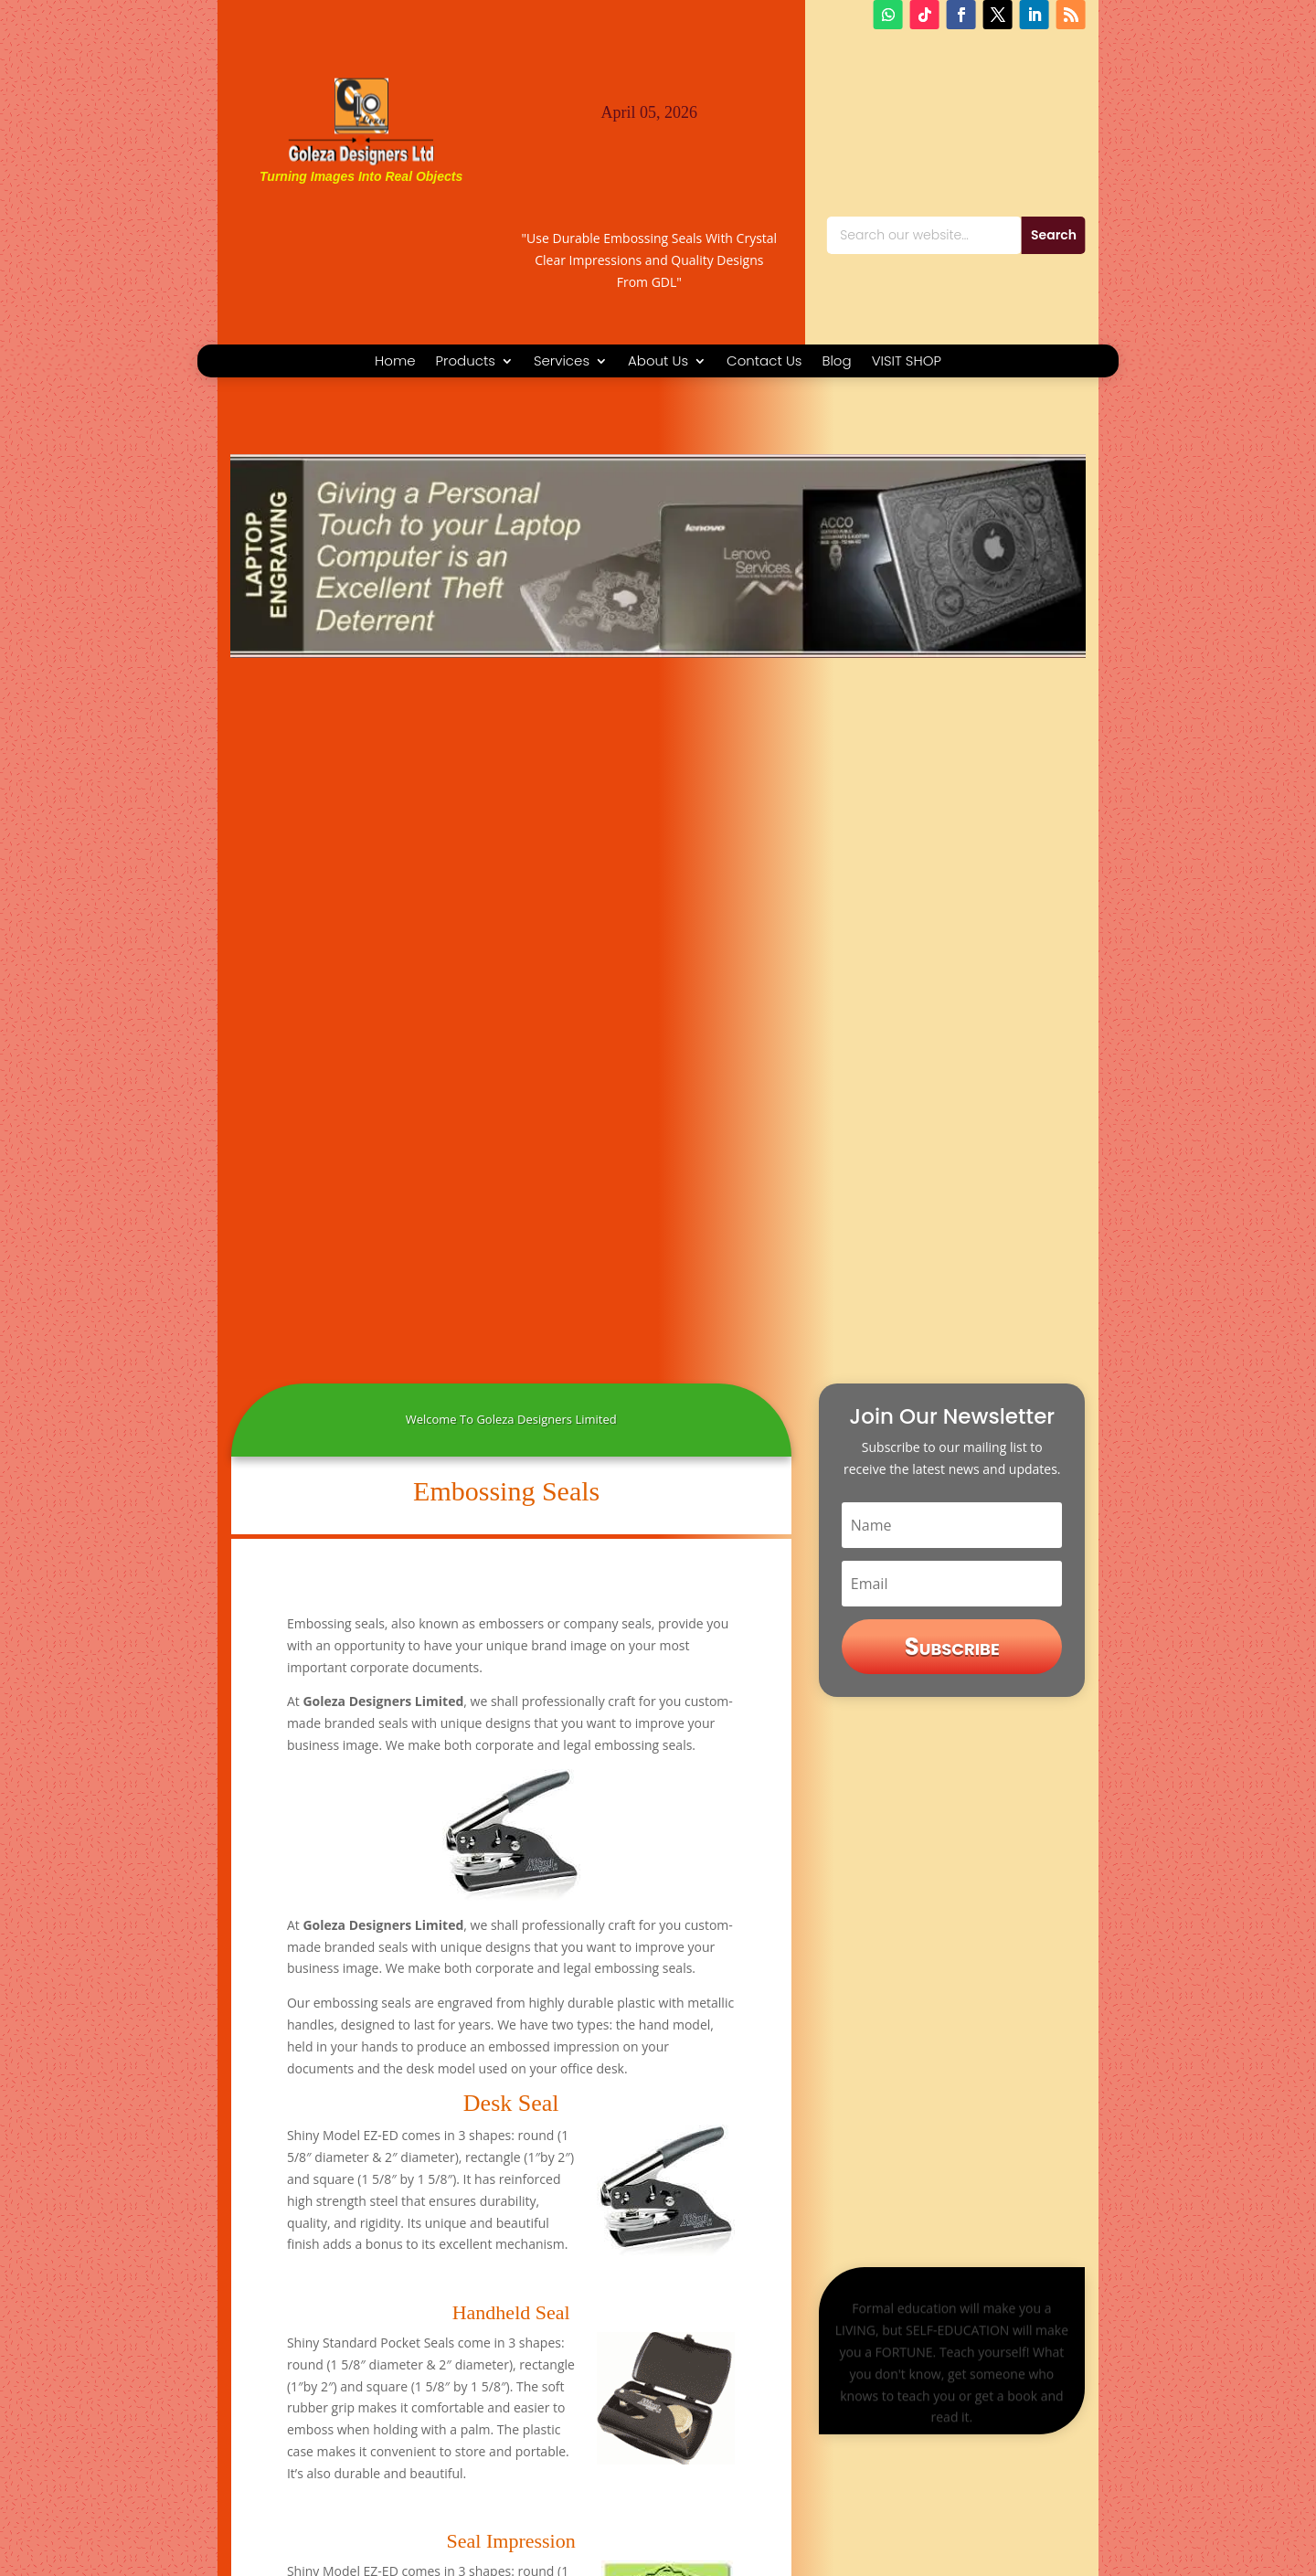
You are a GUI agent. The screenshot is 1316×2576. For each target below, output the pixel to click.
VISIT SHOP (906, 362)
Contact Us (764, 362)
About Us (658, 362)
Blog (836, 362)
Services (561, 362)
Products (465, 362)
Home (395, 362)
